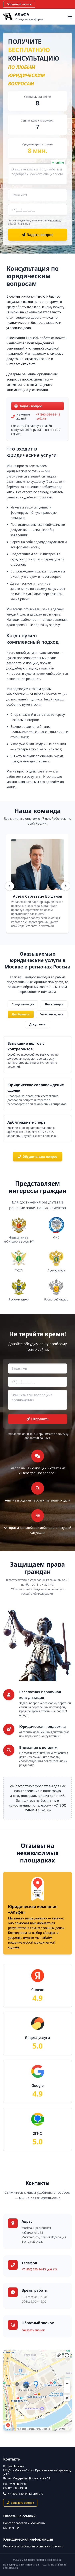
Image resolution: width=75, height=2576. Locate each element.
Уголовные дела (51, 1014)
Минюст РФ (11, 2528)
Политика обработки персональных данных (33, 2546)
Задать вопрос (28, 406)
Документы (37, 1024)
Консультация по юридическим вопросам (32, 276)
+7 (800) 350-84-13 (48, 416)
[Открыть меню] (70, 16)
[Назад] (9, 886)
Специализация (23, 1004)
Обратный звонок (19, 4)
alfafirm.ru (61, 2564)
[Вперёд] (65, 886)
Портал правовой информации (24, 2523)
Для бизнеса (21, 1014)
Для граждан (54, 1004)
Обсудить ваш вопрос (37, 1156)
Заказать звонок (33, 2330)
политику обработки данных (46, 1436)
